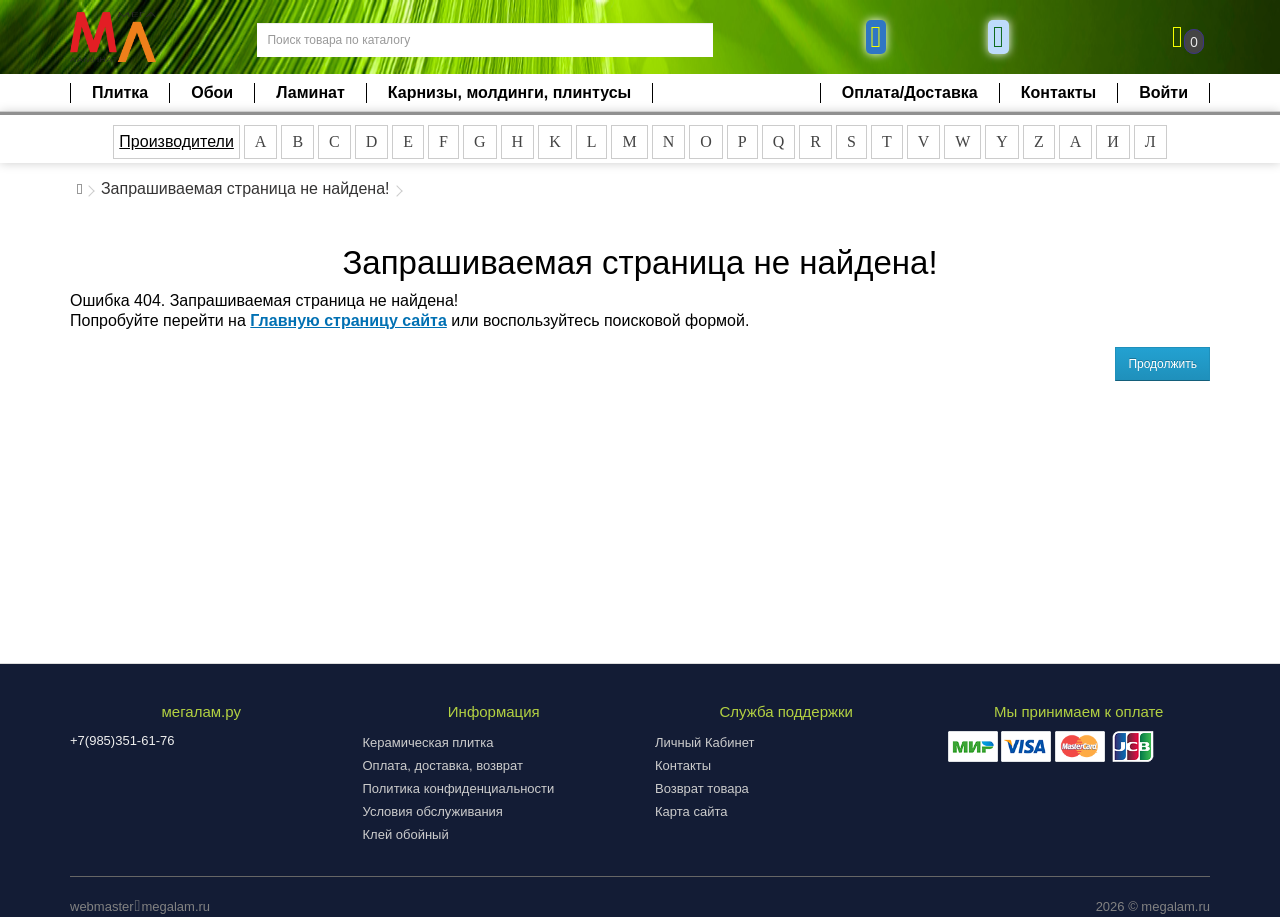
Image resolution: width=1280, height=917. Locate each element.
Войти (1163, 92)
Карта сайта (691, 811)
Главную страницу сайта (348, 320)
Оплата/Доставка (910, 92)
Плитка (120, 92)
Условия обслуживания (433, 811)
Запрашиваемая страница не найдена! (245, 188)
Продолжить (1162, 364)
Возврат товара (702, 788)
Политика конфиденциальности (459, 788)
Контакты (1058, 92)
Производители (176, 141)
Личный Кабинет (704, 742)
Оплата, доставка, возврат (443, 765)
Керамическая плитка (428, 742)
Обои (212, 92)
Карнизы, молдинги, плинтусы (509, 92)
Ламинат (310, 92)
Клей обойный (406, 834)
